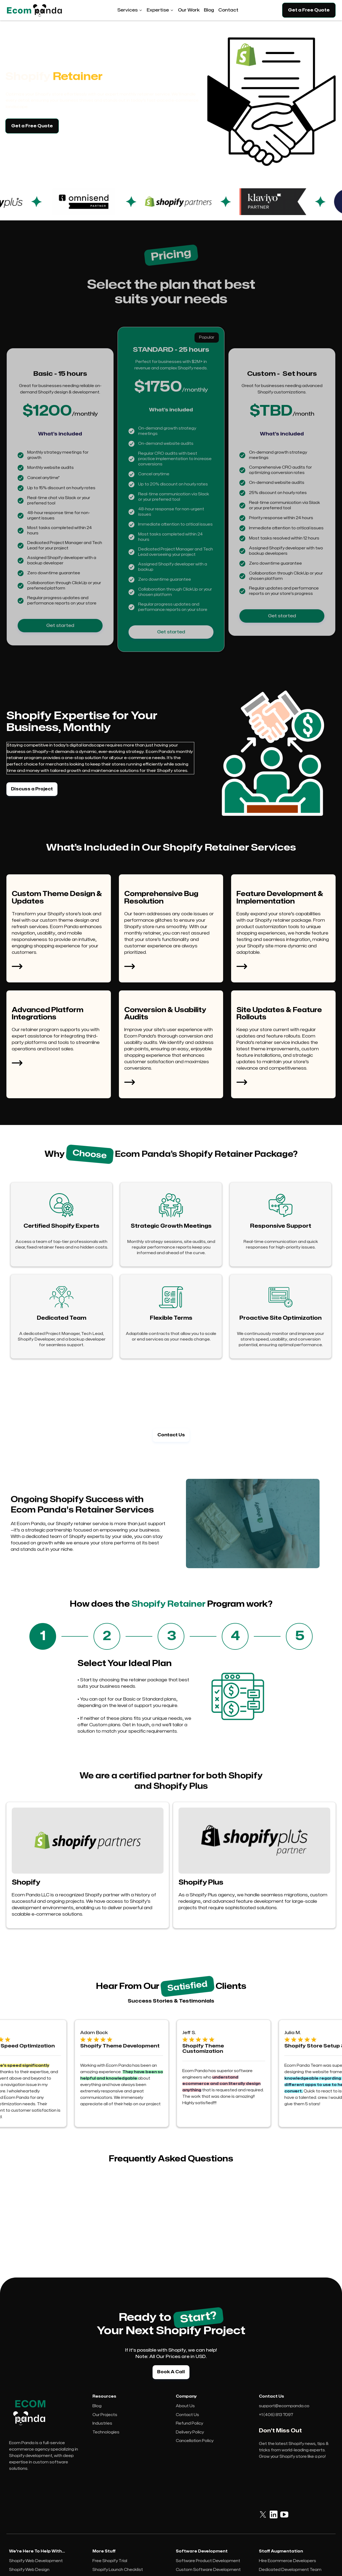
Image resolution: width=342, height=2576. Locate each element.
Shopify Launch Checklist (117, 2569)
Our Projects (104, 2415)
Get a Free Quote (309, 10)
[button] (129, 10)
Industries (102, 2423)
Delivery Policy (190, 2432)
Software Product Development (208, 2561)
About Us (185, 2406)
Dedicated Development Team (290, 2569)
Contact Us (187, 2415)
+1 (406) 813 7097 (276, 2415)
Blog (97, 2406)
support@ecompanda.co (284, 2406)
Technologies (105, 2432)
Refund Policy (189, 2423)
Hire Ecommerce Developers (287, 2561)
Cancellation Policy (194, 2441)
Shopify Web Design (29, 2569)
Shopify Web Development (36, 2561)
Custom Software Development (208, 2569)
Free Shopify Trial (109, 2561)
